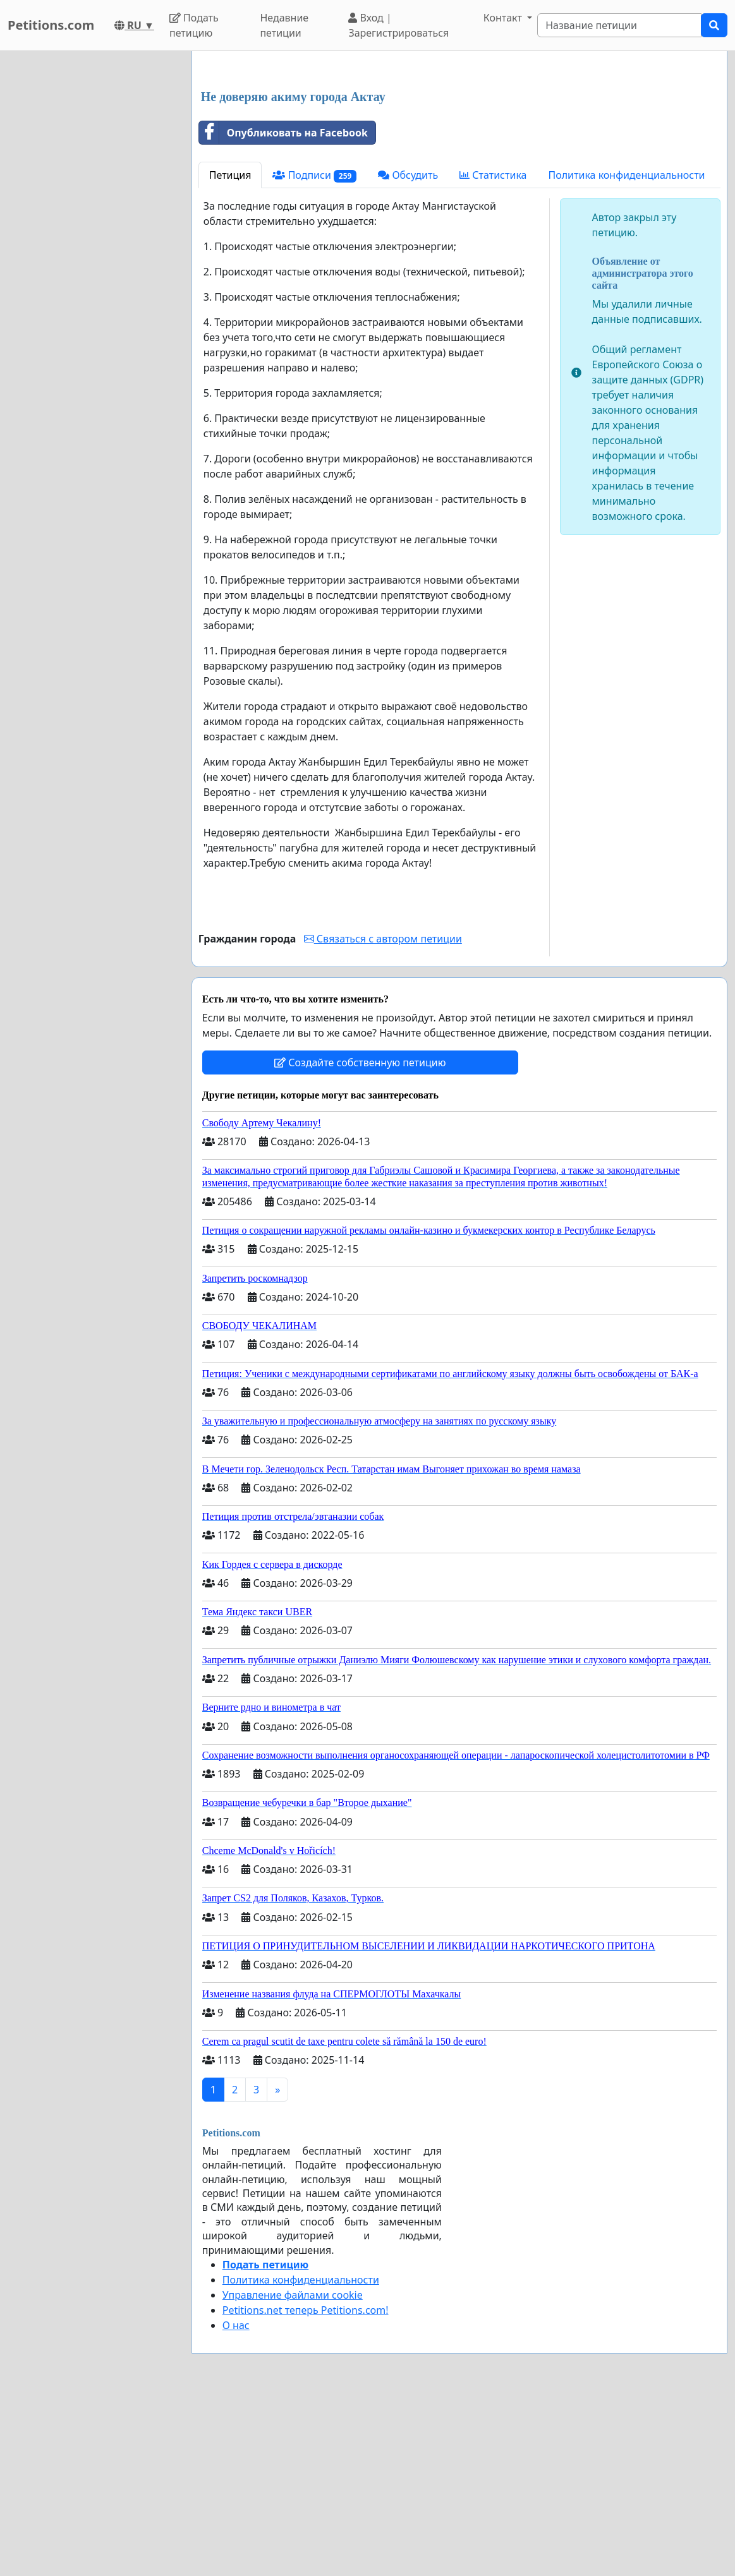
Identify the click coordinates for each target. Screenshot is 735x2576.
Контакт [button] (504, 18)
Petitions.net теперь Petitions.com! (305, 2487)
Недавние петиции (284, 25)
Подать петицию (194, 25)
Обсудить (408, 352)
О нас (236, 2502)
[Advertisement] (459, 159)
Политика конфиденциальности (626, 352)
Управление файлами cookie (292, 2472)
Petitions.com (51, 24)
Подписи (314, 352)
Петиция (230, 352)
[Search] (619, 25)
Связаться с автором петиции (383, 1115)
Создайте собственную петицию (360, 1239)
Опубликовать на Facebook (283, 309)
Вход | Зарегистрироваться (398, 25)
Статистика (492, 352)
